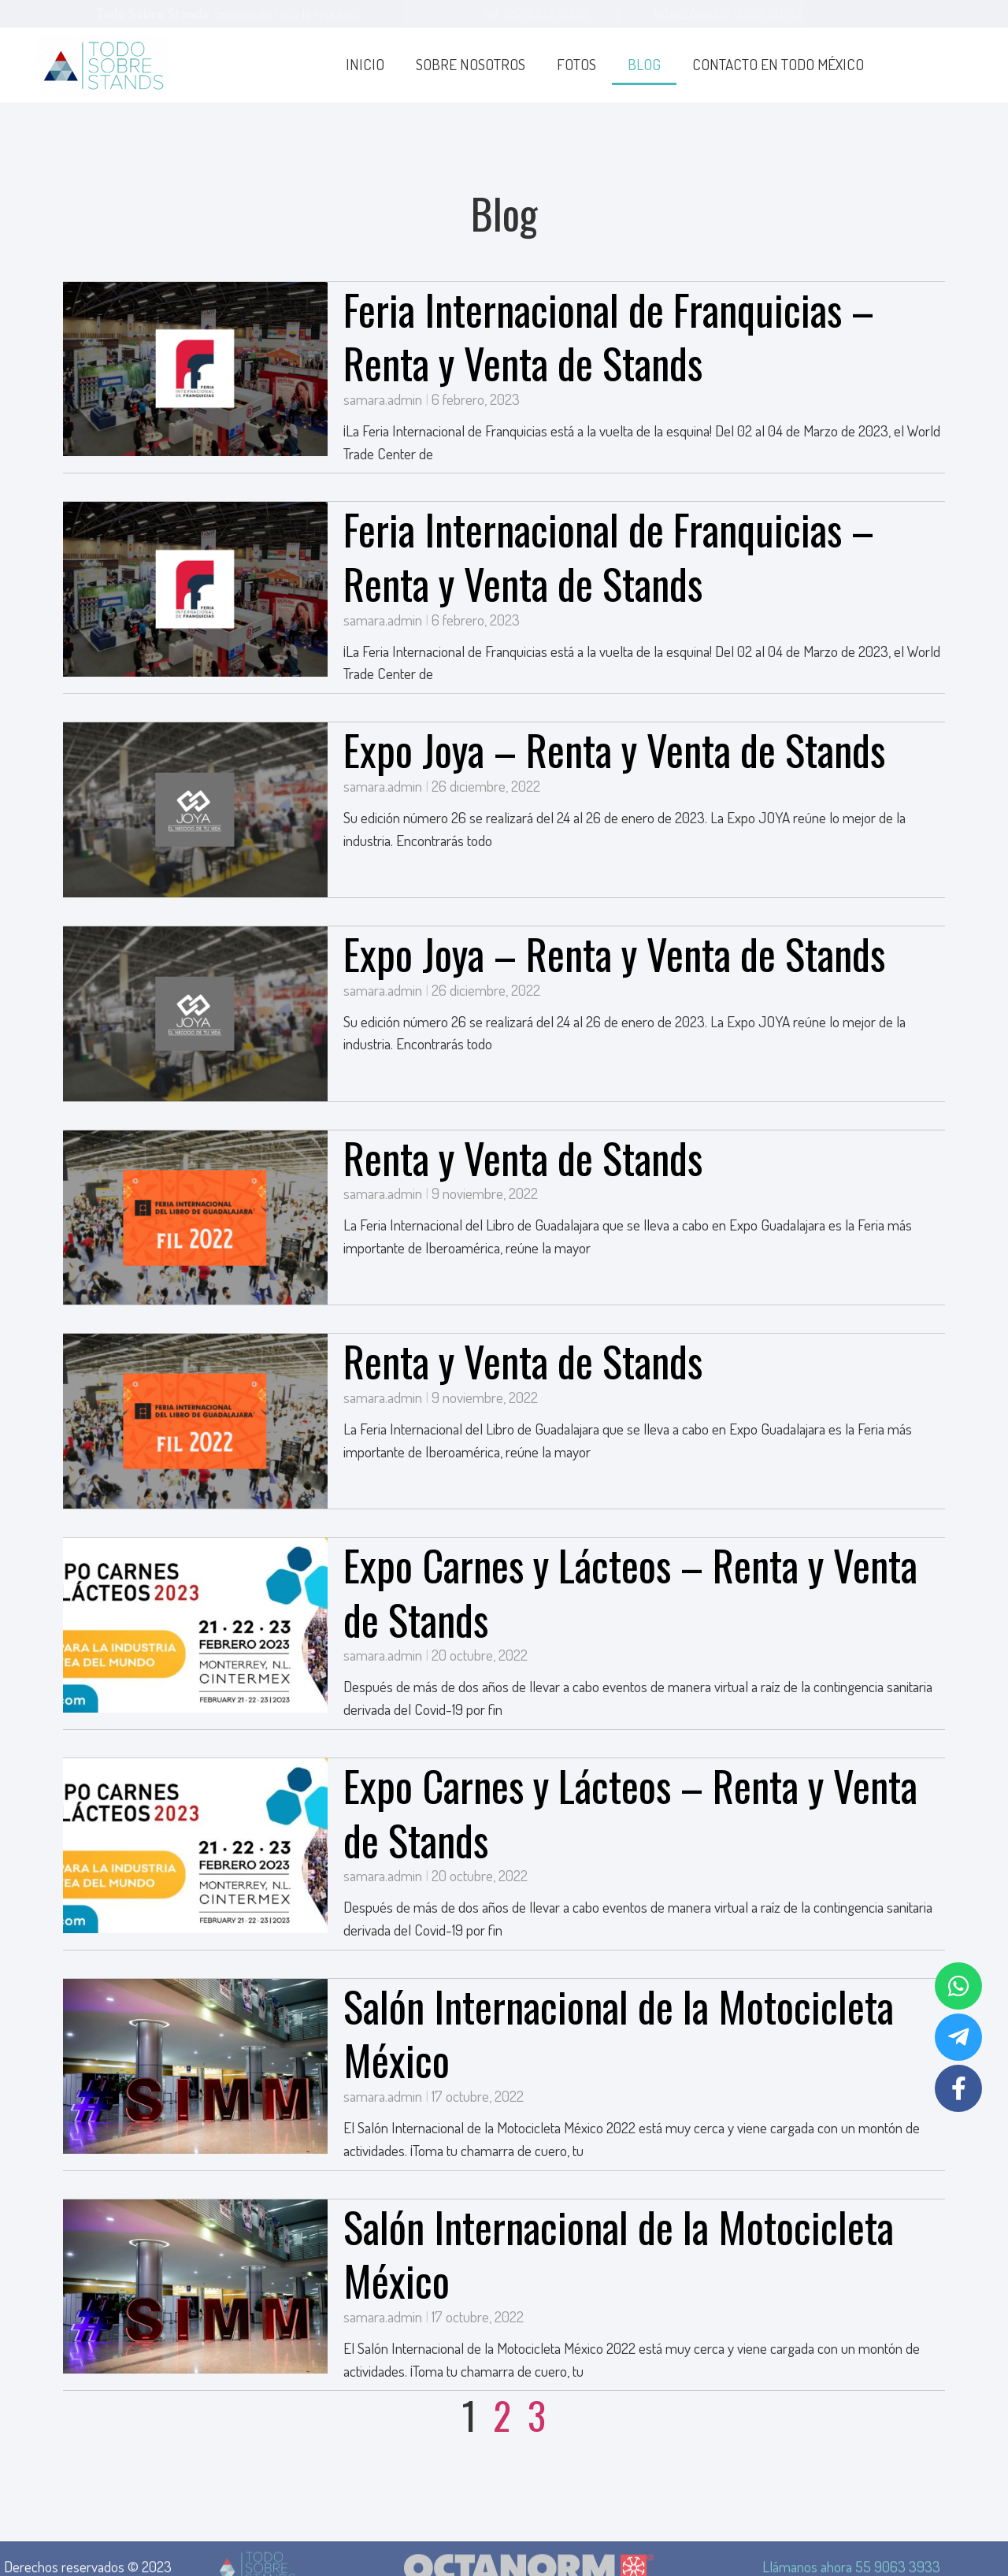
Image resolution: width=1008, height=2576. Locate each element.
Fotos (576, 64)
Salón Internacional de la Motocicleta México (618, 2033)
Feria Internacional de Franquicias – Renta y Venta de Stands (608, 336)
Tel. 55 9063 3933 (536, 13)
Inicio (365, 64)
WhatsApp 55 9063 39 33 (728, 13)
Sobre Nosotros (470, 64)
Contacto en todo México (778, 64)
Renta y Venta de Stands (522, 1157)
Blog (644, 64)
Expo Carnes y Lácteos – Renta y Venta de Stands (630, 1592)
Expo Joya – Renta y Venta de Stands (614, 749)
